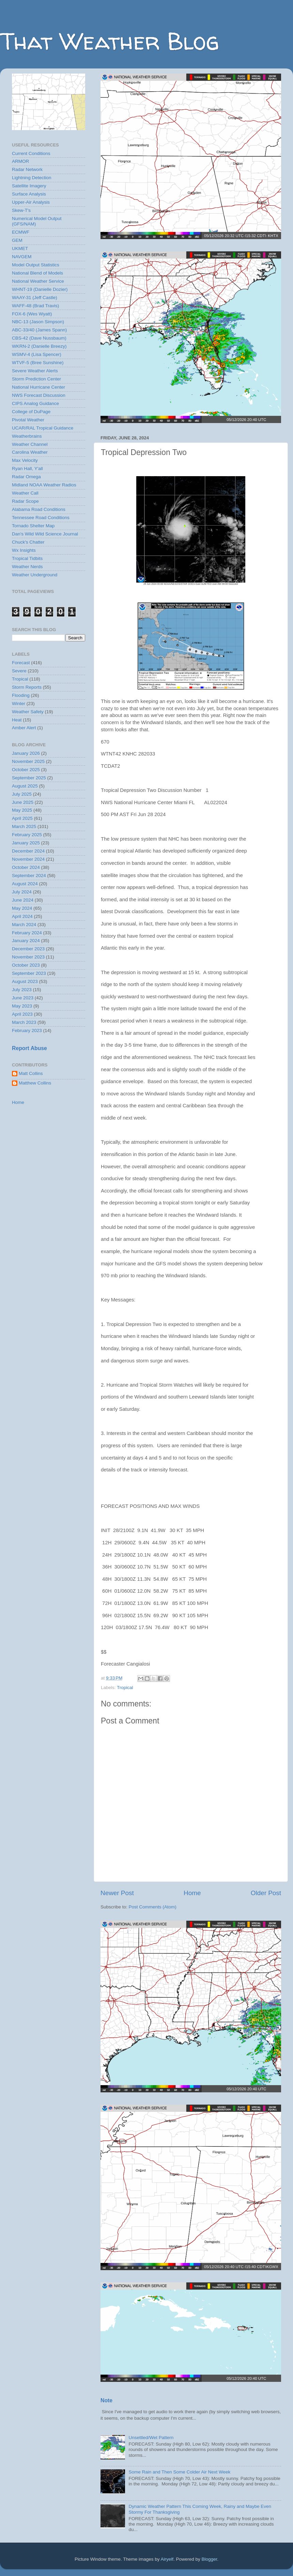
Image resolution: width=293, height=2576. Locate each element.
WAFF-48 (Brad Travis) (35, 305)
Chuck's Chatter (28, 542)
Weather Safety (28, 711)
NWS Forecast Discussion (38, 395)
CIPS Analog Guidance (35, 403)
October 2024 (26, 867)
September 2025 (29, 777)
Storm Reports (27, 687)
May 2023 (22, 1006)
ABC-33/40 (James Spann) (39, 329)
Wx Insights (24, 550)
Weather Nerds (27, 566)
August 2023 (25, 981)
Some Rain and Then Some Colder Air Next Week (179, 2471)
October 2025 (26, 769)
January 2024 (26, 940)
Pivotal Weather (28, 419)
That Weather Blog (109, 41)
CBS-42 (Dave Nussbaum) (39, 338)
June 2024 (22, 900)
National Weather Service (38, 281)
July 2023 (22, 989)
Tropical (125, 1687)
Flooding (21, 695)
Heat (17, 719)
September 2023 (29, 973)
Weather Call (25, 493)
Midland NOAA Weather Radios (44, 484)
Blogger (209, 2559)
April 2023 (22, 1014)
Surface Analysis (29, 194)
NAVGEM (22, 256)
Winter (18, 703)
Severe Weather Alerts (35, 370)
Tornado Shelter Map (33, 525)
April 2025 (22, 818)
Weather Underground (34, 574)
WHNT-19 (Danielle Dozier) (40, 289)
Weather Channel (30, 444)
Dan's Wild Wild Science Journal (45, 533)
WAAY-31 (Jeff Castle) (34, 297)
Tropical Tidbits (27, 558)
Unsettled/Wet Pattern (150, 2437)
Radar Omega (26, 476)
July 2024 (22, 891)
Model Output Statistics (35, 264)
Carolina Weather (30, 452)
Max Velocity (25, 460)
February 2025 (27, 834)
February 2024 (27, 932)
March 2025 (24, 826)
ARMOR (20, 161)
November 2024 (28, 859)
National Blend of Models (37, 273)
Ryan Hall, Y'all (27, 468)
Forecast (21, 662)
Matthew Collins (35, 1083)
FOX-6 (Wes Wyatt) (32, 313)
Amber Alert (24, 727)
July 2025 (22, 794)
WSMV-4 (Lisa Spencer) (36, 354)
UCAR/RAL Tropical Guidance (42, 428)
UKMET (20, 248)
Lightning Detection (31, 177)
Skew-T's (21, 210)
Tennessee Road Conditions (41, 517)
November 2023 (28, 956)
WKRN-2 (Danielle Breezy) (39, 346)
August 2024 (25, 883)
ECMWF (20, 232)
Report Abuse (29, 1048)
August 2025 (25, 786)
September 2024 (29, 875)
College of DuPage (31, 411)
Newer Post (117, 1892)
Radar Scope (25, 501)
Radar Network (27, 169)
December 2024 (28, 851)
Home (192, 1892)
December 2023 (28, 948)
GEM (17, 240)
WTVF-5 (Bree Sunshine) (38, 362)
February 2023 (27, 1030)
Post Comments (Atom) (152, 1906)
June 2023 (22, 997)
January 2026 (26, 753)
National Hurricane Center (38, 387)
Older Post (266, 1892)
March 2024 (24, 924)
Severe (19, 670)
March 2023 (24, 1022)
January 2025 (26, 842)
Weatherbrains (27, 436)
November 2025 (28, 761)
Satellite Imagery (29, 185)
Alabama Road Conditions (38, 509)
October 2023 (26, 965)
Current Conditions (31, 153)
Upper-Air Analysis (31, 202)
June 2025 (22, 802)
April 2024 (22, 916)
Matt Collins (31, 1073)
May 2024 (22, 908)
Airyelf (167, 2559)
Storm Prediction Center (36, 378)
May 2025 (22, 810)
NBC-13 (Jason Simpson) (38, 321)
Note (106, 2400)
